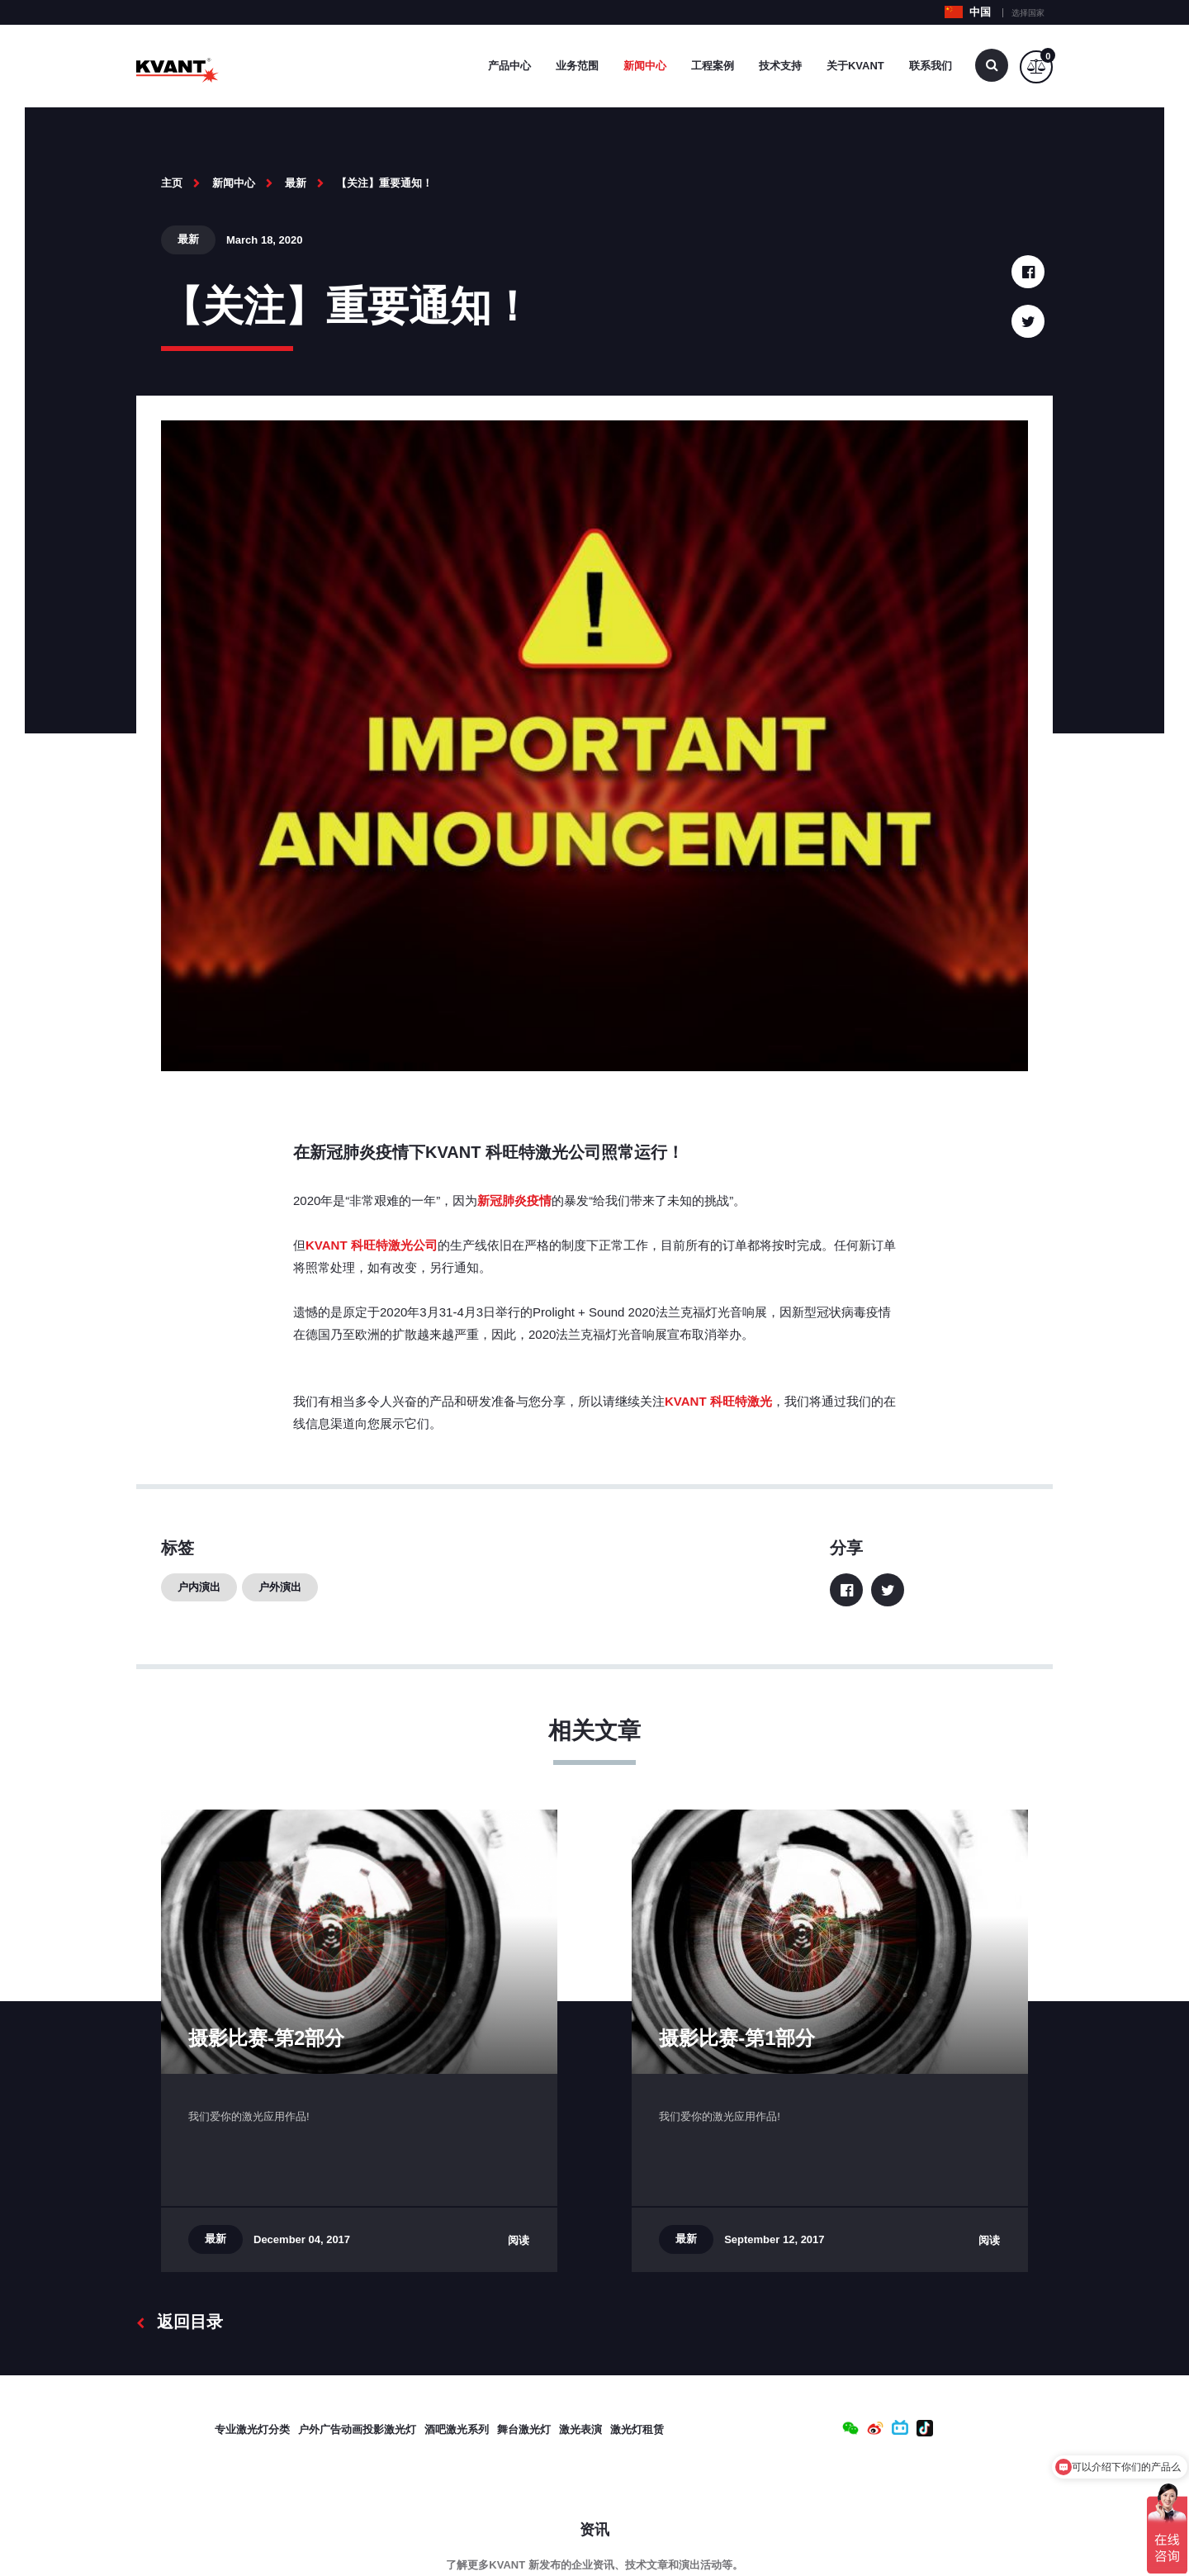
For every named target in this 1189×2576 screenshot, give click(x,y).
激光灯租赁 (637, 2429)
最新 (295, 183)
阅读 (518, 2240)
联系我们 (930, 65)
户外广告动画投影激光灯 (357, 2429)
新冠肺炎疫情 (514, 1200)
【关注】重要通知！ (384, 183)
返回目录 (179, 2321)
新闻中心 (644, 65)
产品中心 (509, 65)
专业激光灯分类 (252, 2429)
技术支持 (780, 65)
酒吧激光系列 (456, 2429)
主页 (171, 183)
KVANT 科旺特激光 (718, 1401)
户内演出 (199, 1587)
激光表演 (580, 2429)
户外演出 (279, 1587)
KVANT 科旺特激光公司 (372, 1245)
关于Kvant (855, 65)
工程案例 (712, 65)
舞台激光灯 (524, 2429)
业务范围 (577, 65)
